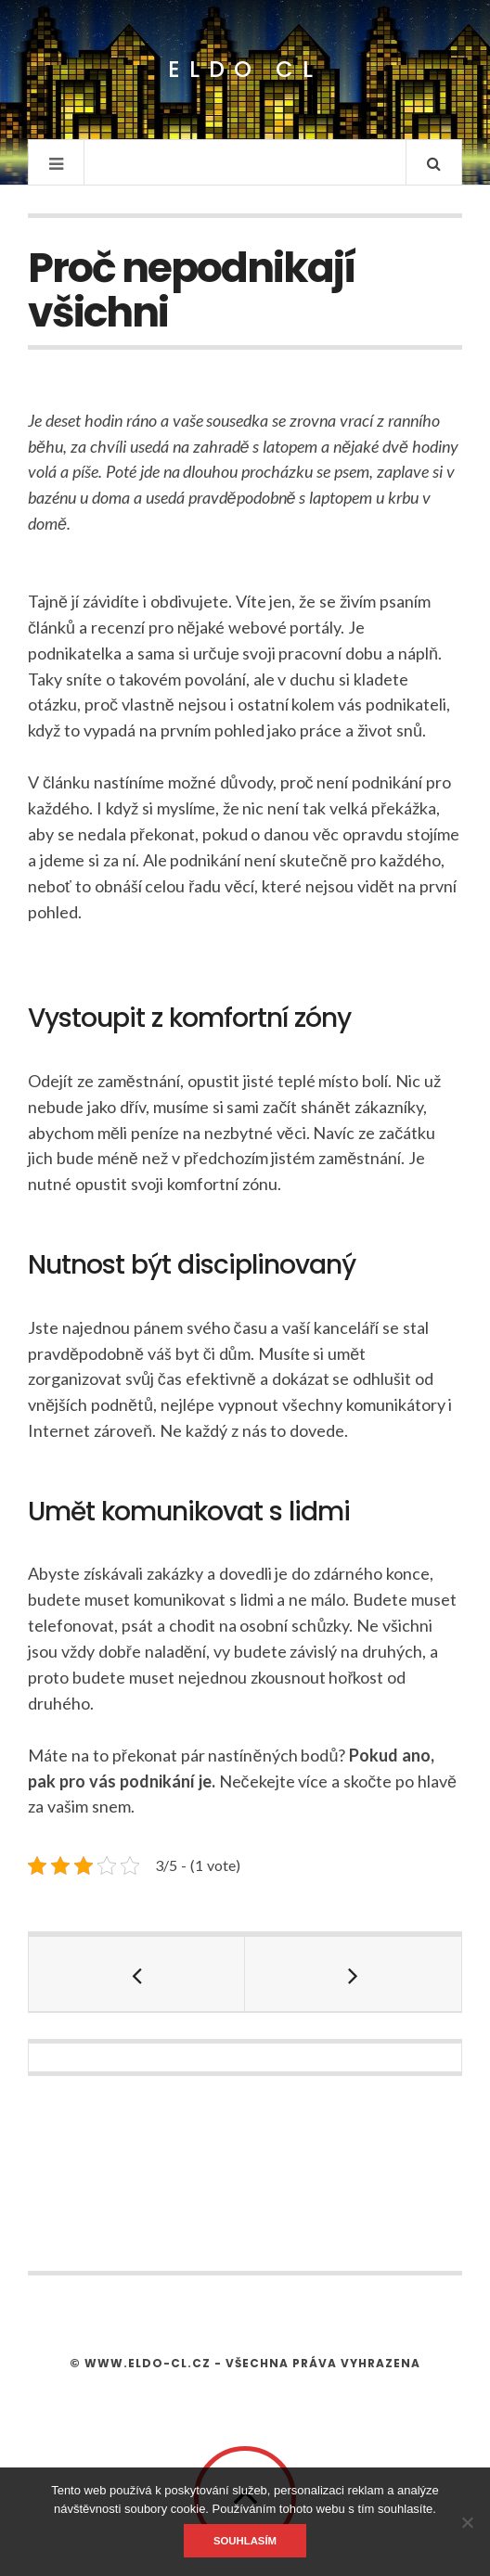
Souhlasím (245, 2540)
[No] (467, 2522)
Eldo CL (245, 69)
